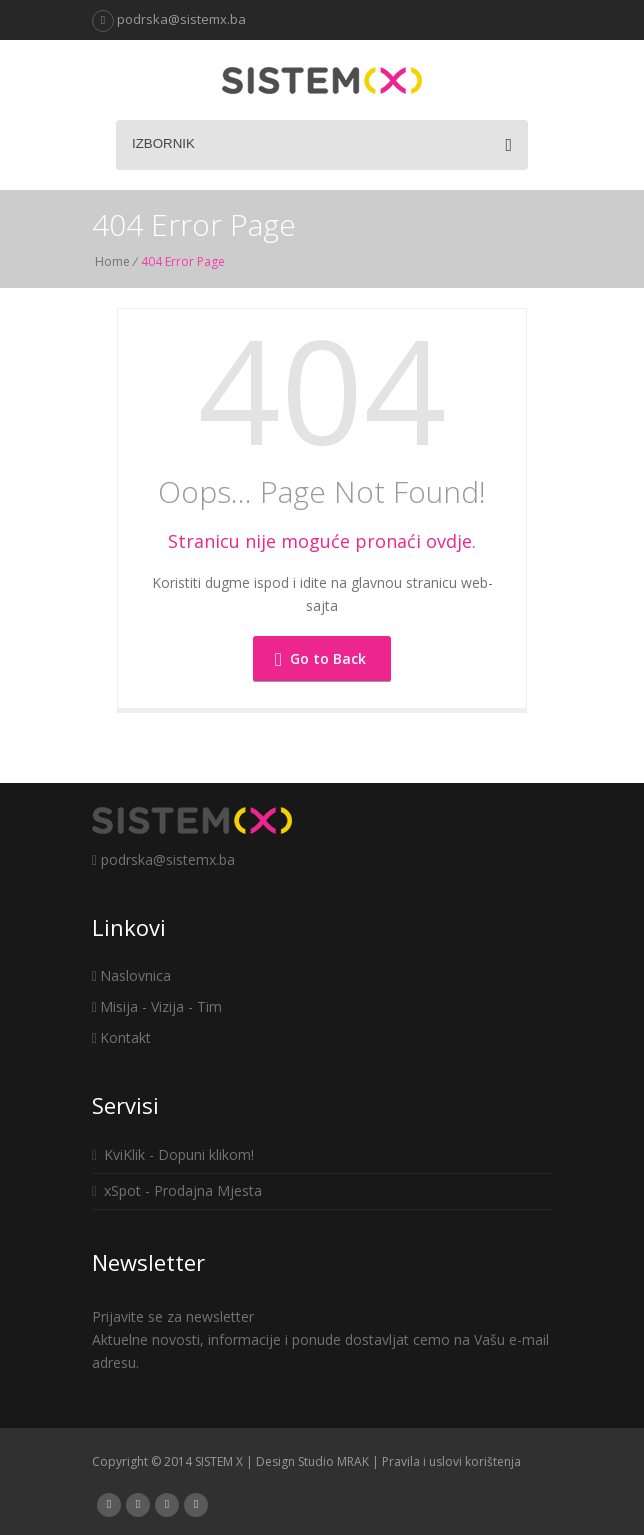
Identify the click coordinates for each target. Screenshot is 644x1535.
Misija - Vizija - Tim (157, 1006)
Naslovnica (131, 975)
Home (112, 261)
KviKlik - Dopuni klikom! (173, 1154)
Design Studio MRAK (312, 1461)
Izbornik (322, 145)
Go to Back (320, 658)
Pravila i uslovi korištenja (451, 1461)
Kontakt (121, 1037)
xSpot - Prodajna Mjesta (177, 1190)
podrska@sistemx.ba (169, 19)
